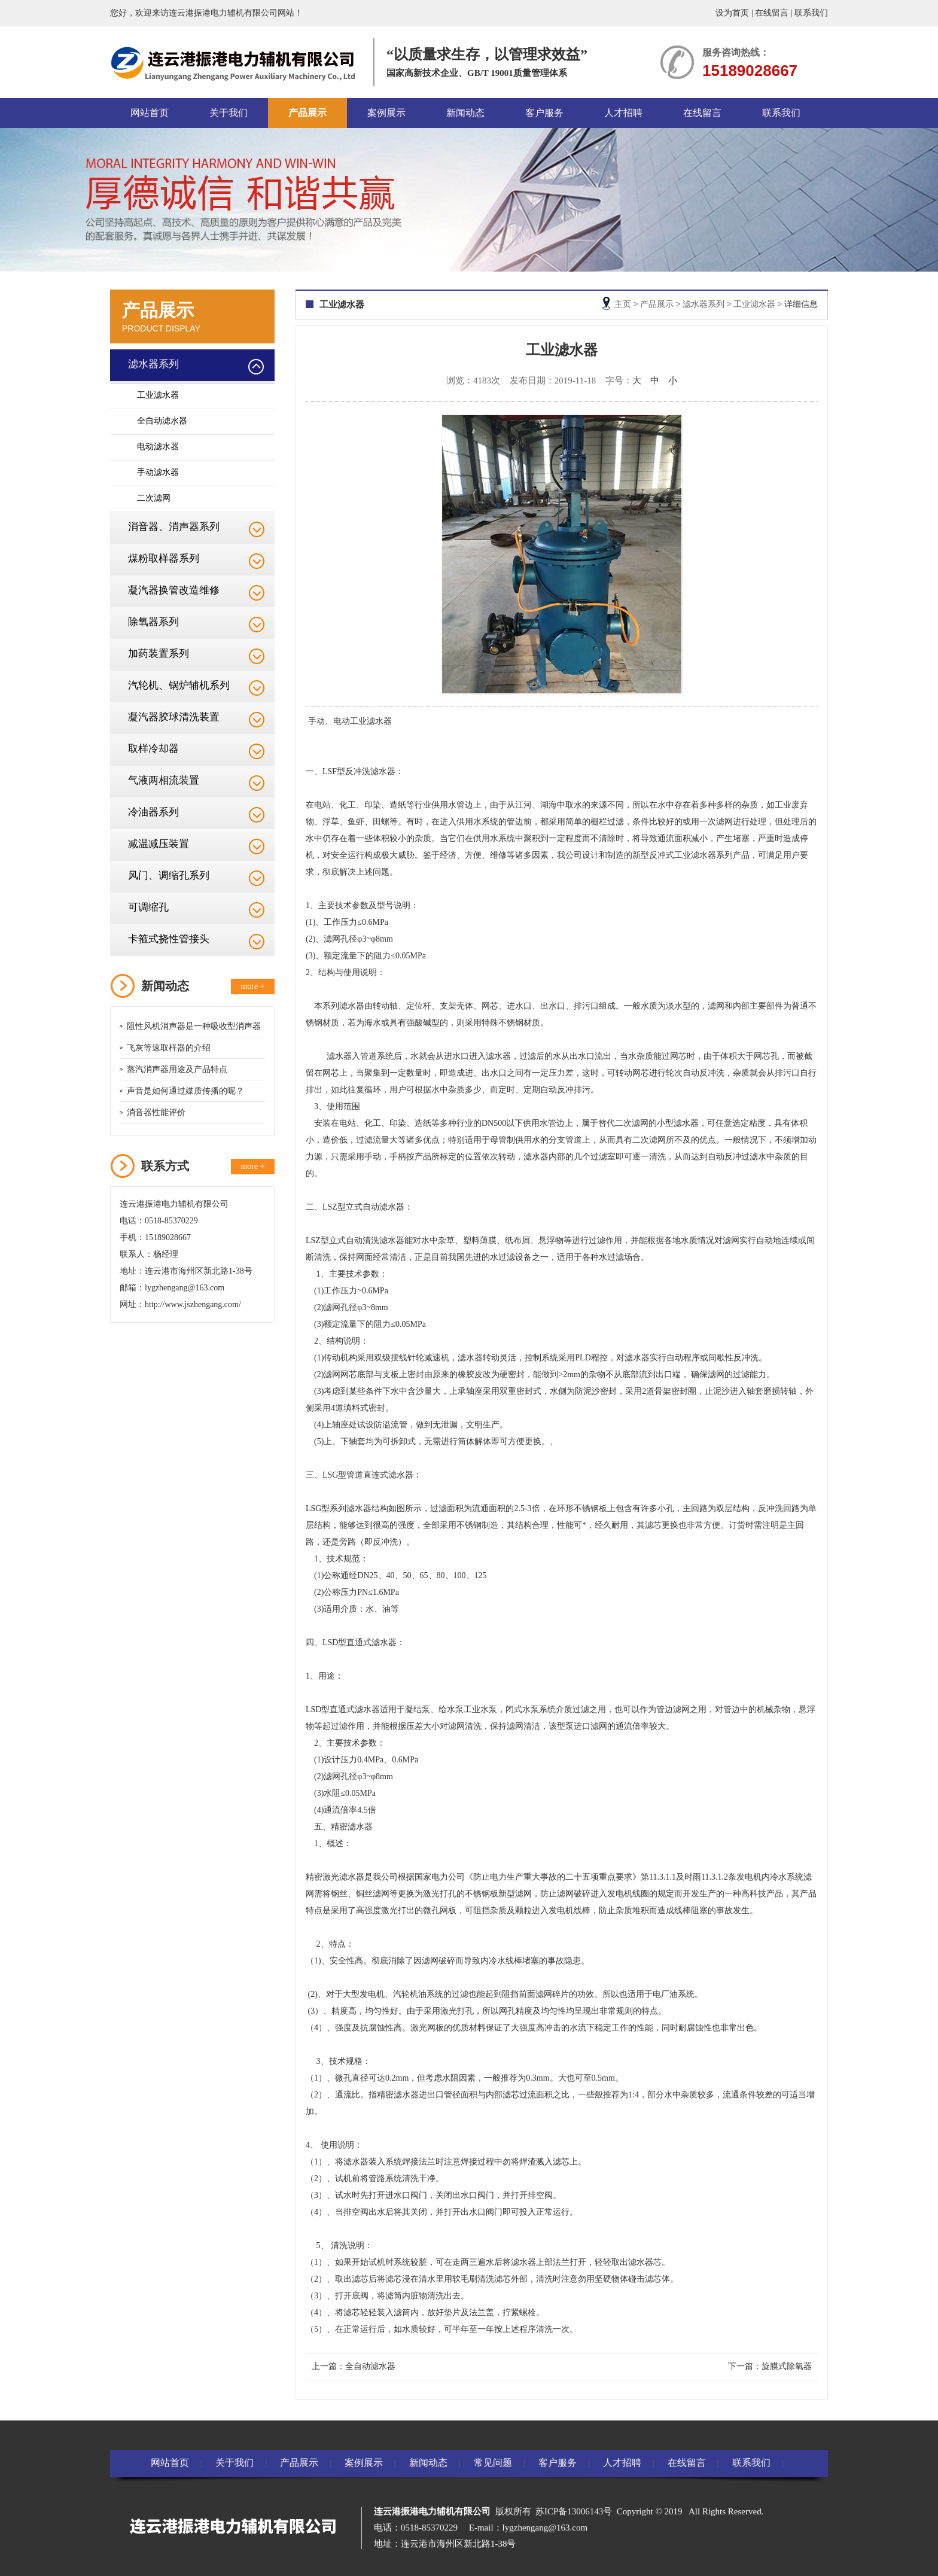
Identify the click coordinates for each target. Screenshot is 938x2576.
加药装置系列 (158, 653)
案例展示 (386, 113)
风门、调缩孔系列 (168, 875)
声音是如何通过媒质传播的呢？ (185, 1090)
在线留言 (771, 12)
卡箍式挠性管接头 (168, 939)
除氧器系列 (153, 622)
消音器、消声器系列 (174, 526)
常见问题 (493, 2463)
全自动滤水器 (162, 420)
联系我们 (811, 12)
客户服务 (544, 113)
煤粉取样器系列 (163, 558)
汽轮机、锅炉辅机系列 (179, 685)
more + (252, 986)
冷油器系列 (153, 812)
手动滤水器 (158, 472)
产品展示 (307, 113)
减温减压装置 (158, 843)
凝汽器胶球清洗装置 (174, 717)
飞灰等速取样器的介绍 (169, 1047)
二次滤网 (153, 498)
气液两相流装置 (163, 780)
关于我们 (228, 113)
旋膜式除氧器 (787, 2366)
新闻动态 (465, 113)
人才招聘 (623, 113)
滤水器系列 (153, 364)
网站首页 (149, 113)
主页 (622, 304)
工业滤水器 (158, 395)
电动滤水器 (158, 446)
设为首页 (732, 12)
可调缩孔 (148, 907)
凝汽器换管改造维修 (174, 590)
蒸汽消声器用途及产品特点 (177, 1069)
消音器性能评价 (156, 1112)
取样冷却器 (153, 748)
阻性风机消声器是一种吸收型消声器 (194, 1026)
